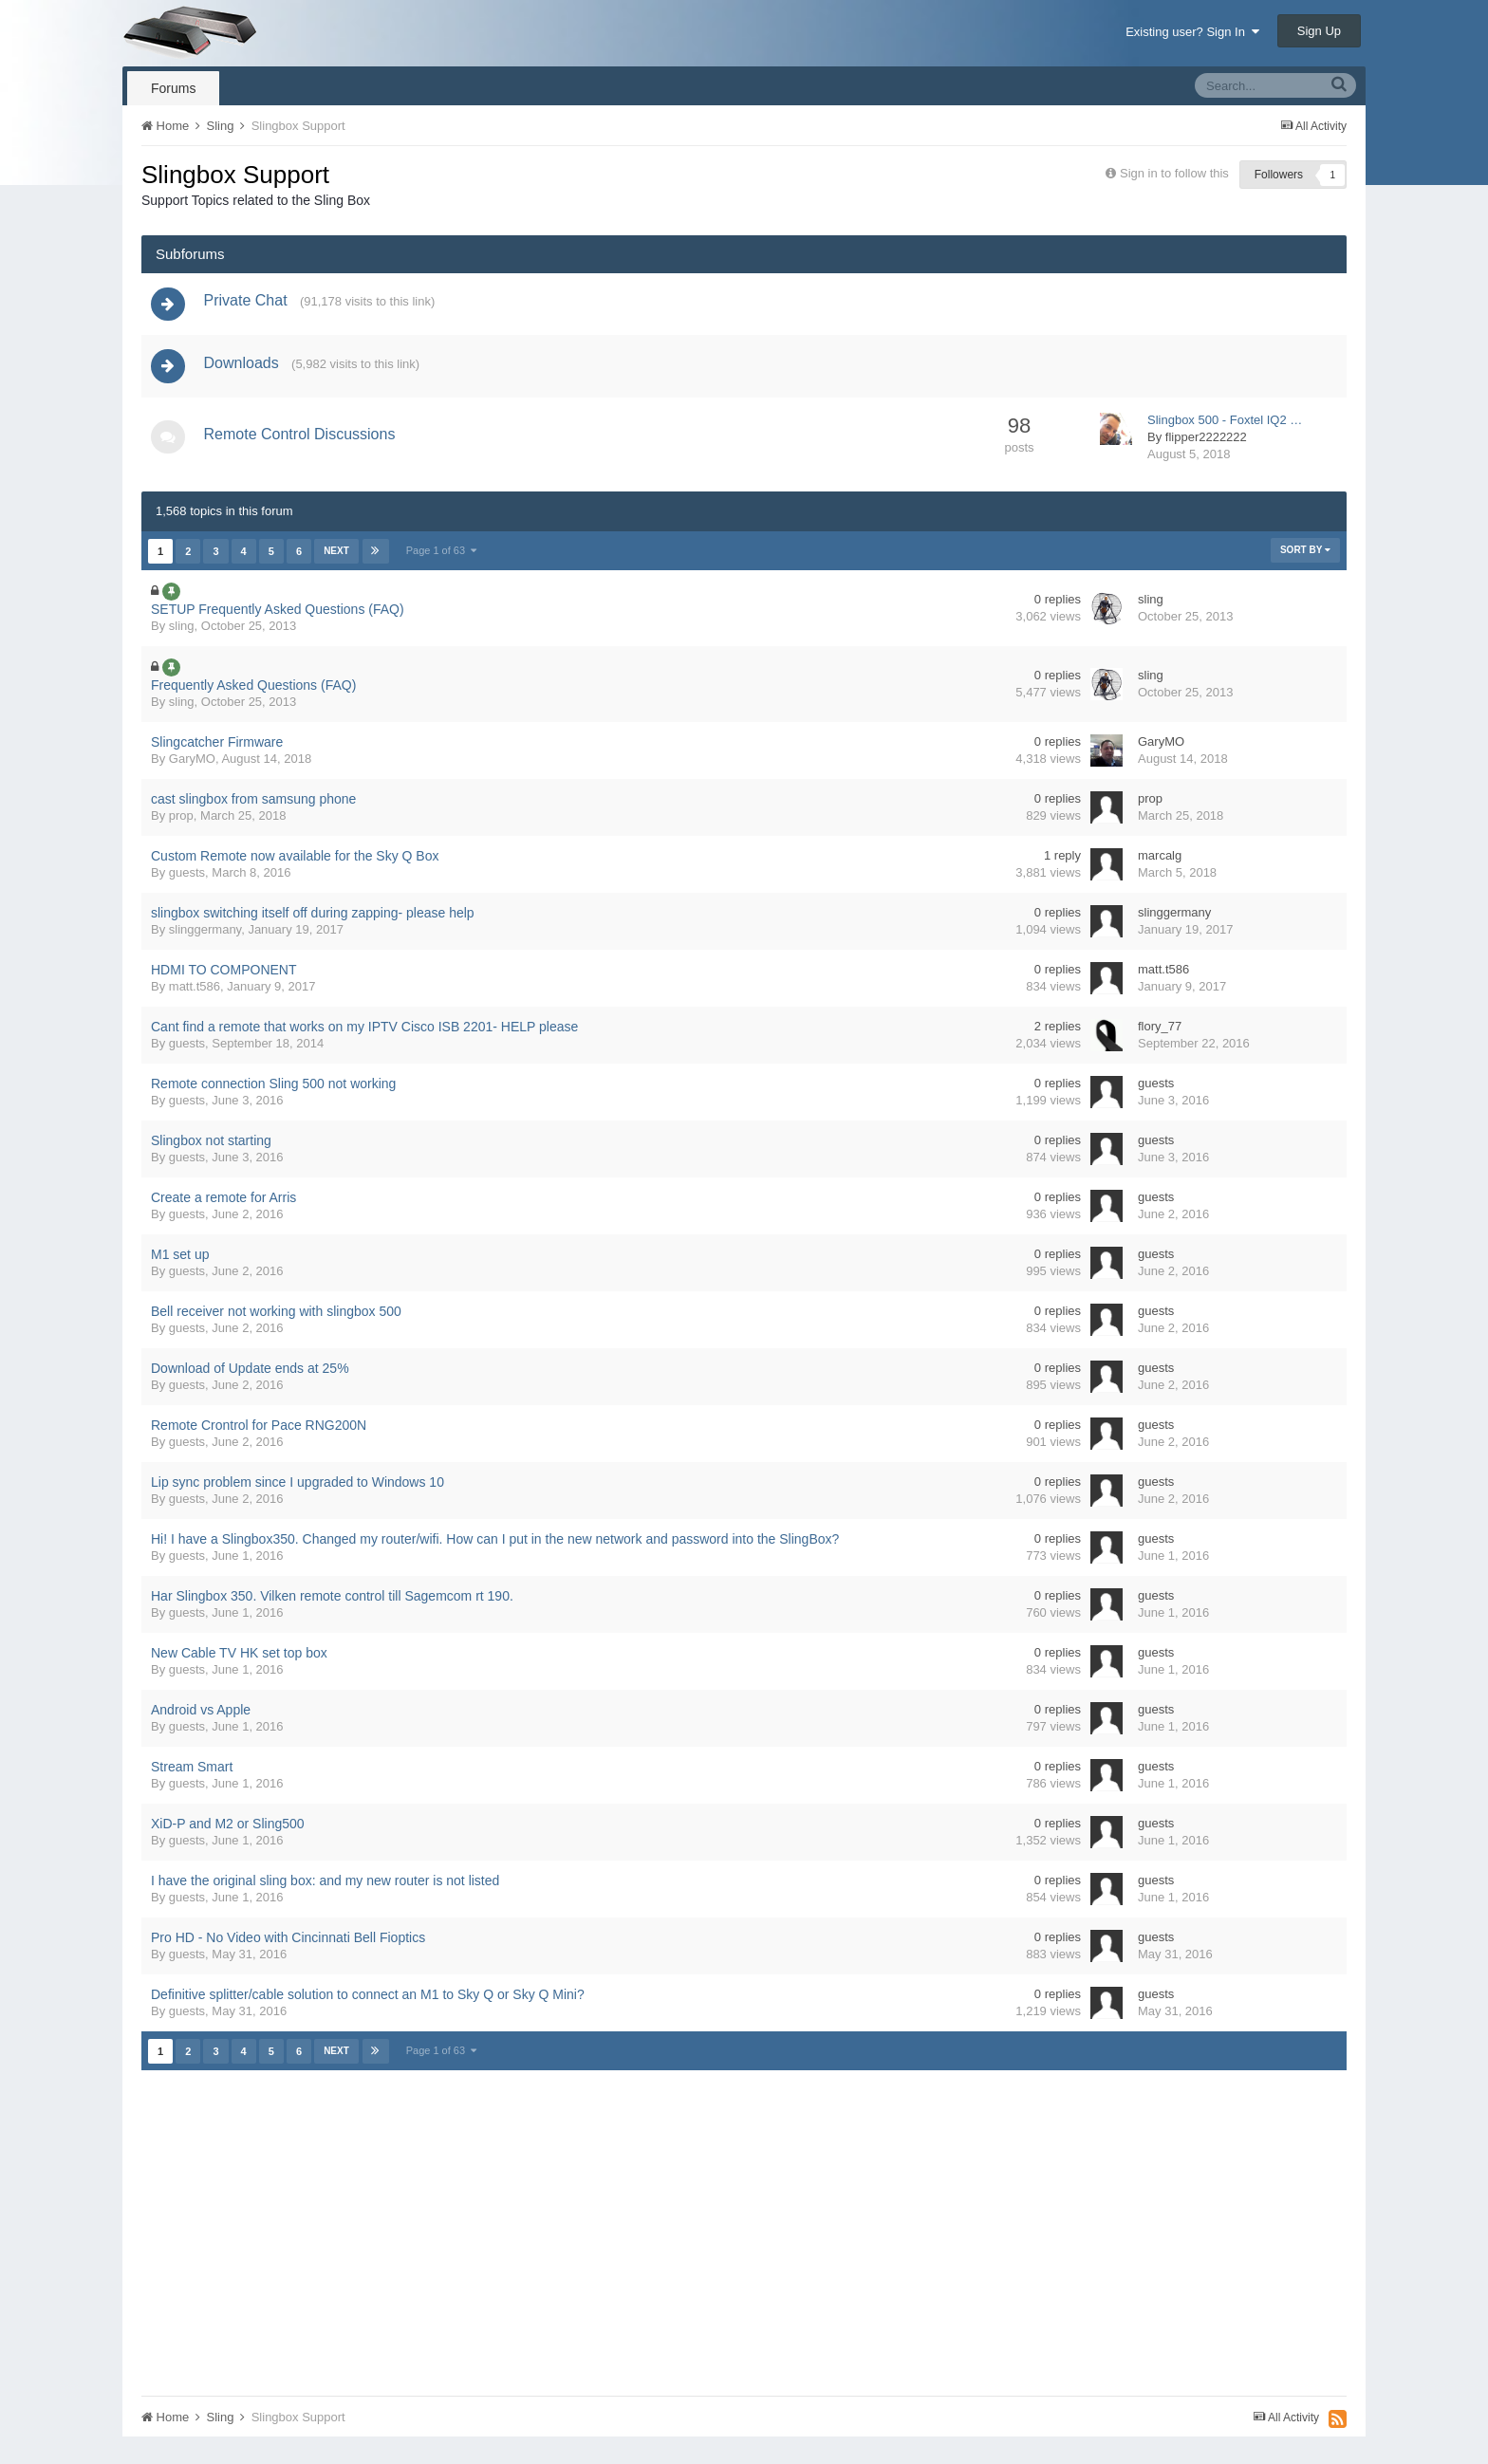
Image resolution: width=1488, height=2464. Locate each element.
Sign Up (1319, 31)
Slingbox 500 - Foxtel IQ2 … (1224, 428)
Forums (173, 88)
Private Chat (249, 303)
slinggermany (205, 938)
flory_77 (1159, 1035)
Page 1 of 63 (441, 559)
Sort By (1305, 558)
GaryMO (192, 767)
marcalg (1159, 864)
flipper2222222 (1206, 445)
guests (187, 881)
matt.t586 (194, 995)
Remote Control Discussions (304, 443)
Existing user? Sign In (1192, 32)
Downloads (245, 369)
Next (336, 559)
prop (181, 824)
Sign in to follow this (1174, 173)
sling (182, 634)
